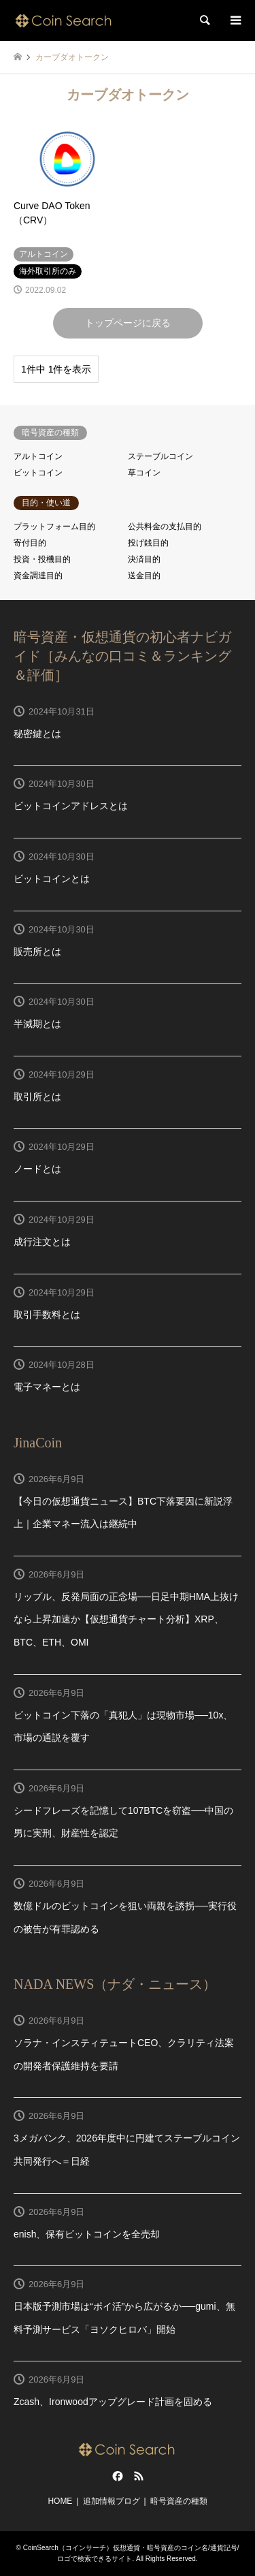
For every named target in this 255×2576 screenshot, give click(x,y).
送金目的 (144, 575)
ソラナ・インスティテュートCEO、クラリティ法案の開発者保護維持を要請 (124, 2054)
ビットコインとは (52, 878)
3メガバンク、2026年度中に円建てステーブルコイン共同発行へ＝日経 (127, 2150)
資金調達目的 (38, 575)
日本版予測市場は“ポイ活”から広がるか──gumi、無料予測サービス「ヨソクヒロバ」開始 (124, 2318)
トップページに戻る (128, 322)
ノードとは (37, 1168)
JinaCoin (38, 1442)
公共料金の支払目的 (164, 526)
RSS (138, 2476)
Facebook (116, 2476)
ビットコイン (38, 472)
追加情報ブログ (111, 2501)
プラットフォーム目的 (54, 526)
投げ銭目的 (148, 543)
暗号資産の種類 (178, 2501)
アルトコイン (38, 456)
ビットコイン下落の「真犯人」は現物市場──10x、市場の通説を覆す (123, 1727)
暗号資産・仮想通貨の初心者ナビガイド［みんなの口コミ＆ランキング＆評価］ (122, 655)
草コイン (144, 472)
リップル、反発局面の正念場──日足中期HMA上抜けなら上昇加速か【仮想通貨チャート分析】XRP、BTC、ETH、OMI (126, 1619)
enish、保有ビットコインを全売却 (87, 2234)
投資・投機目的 (42, 559)
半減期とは (37, 1023)
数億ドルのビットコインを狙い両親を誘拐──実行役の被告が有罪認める (125, 1917)
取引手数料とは (47, 1314)
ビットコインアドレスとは (71, 805)
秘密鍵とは (37, 733)
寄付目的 (30, 543)
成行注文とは (42, 1241)
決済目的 (144, 559)
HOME (60, 2501)
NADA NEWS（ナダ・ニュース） (115, 1984)
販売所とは (37, 951)
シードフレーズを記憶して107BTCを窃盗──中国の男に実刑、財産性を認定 (123, 1822)
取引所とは (37, 1096)
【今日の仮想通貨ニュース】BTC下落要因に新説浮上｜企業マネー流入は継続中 (123, 1513)
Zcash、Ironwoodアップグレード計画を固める (113, 2401)
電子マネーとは (47, 1386)
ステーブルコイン (160, 456)
